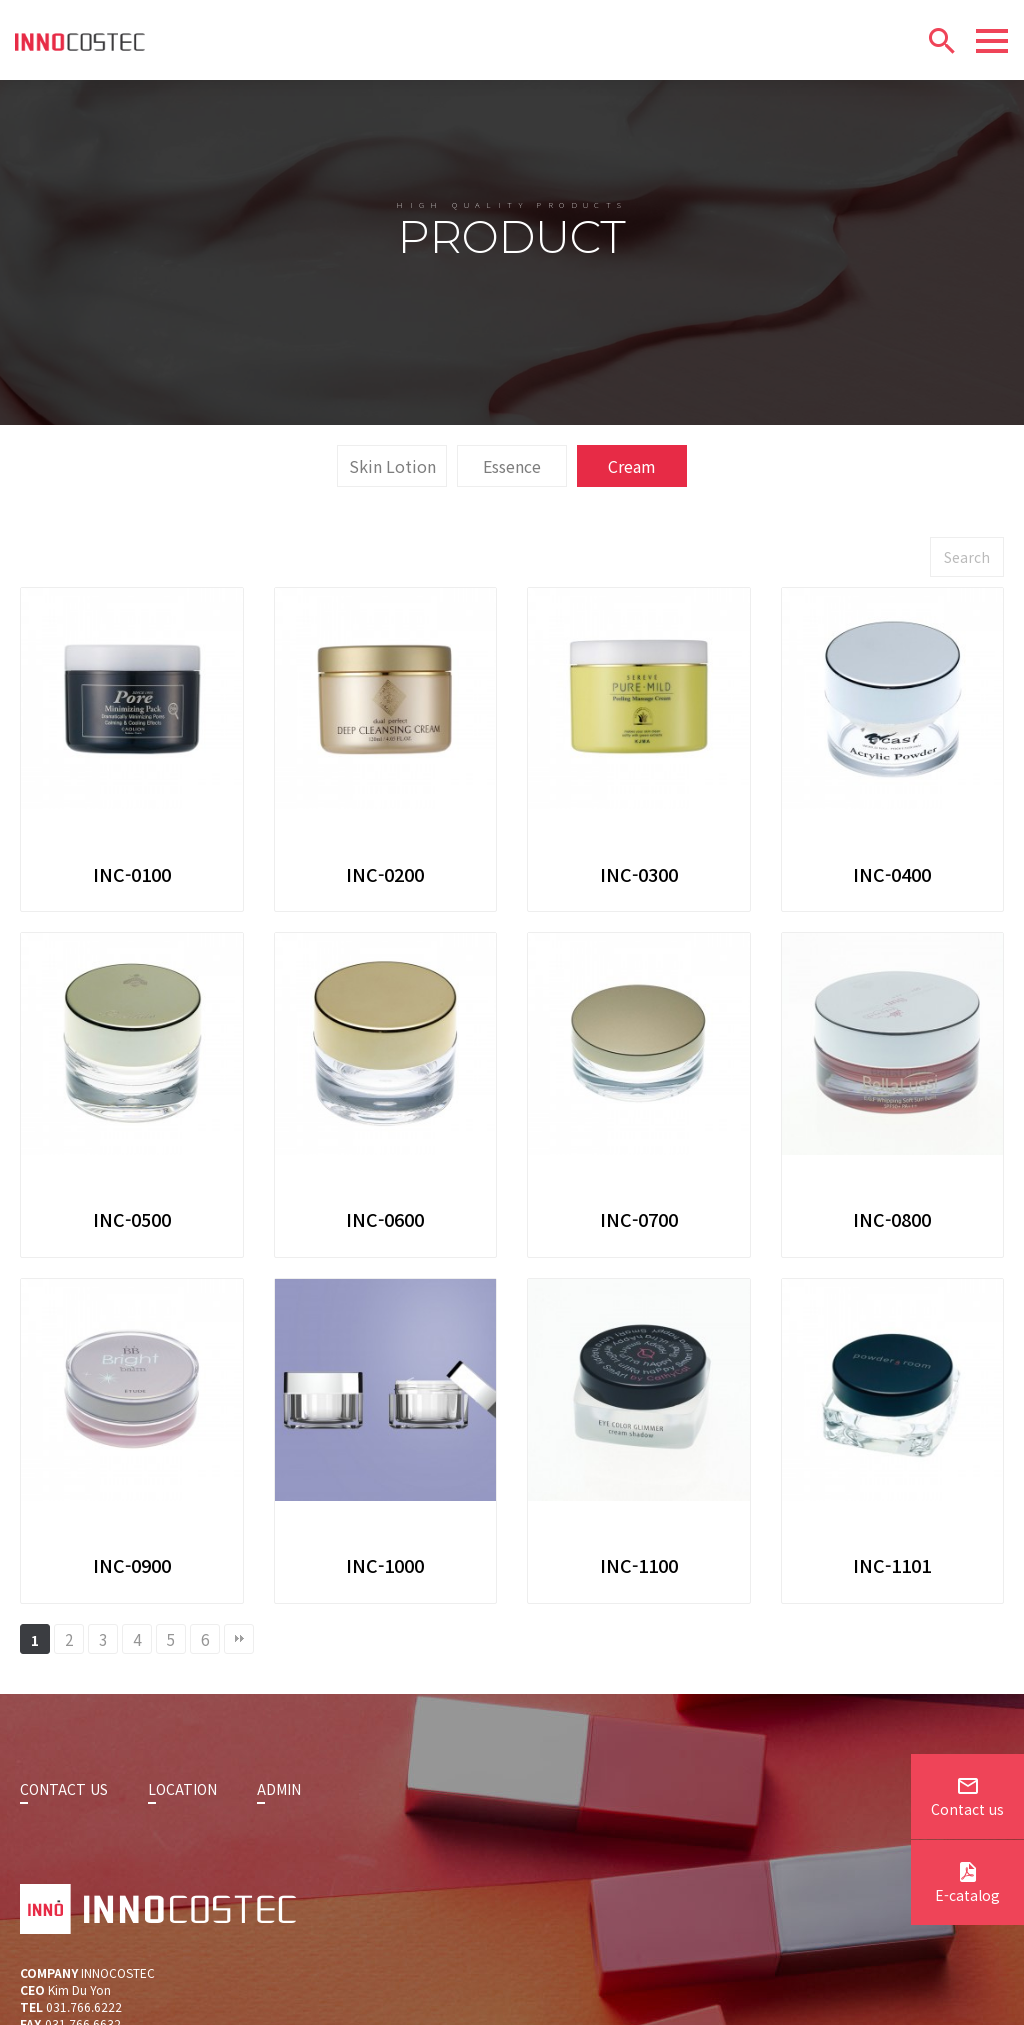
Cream (632, 558)
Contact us (967, 1799)
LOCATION (182, 1881)
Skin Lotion (392, 558)
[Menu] (992, 41)
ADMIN (279, 1881)
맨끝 (239, 1731)
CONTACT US (64, 1881)
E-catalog (967, 1885)
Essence (512, 558)
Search (967, 649)
